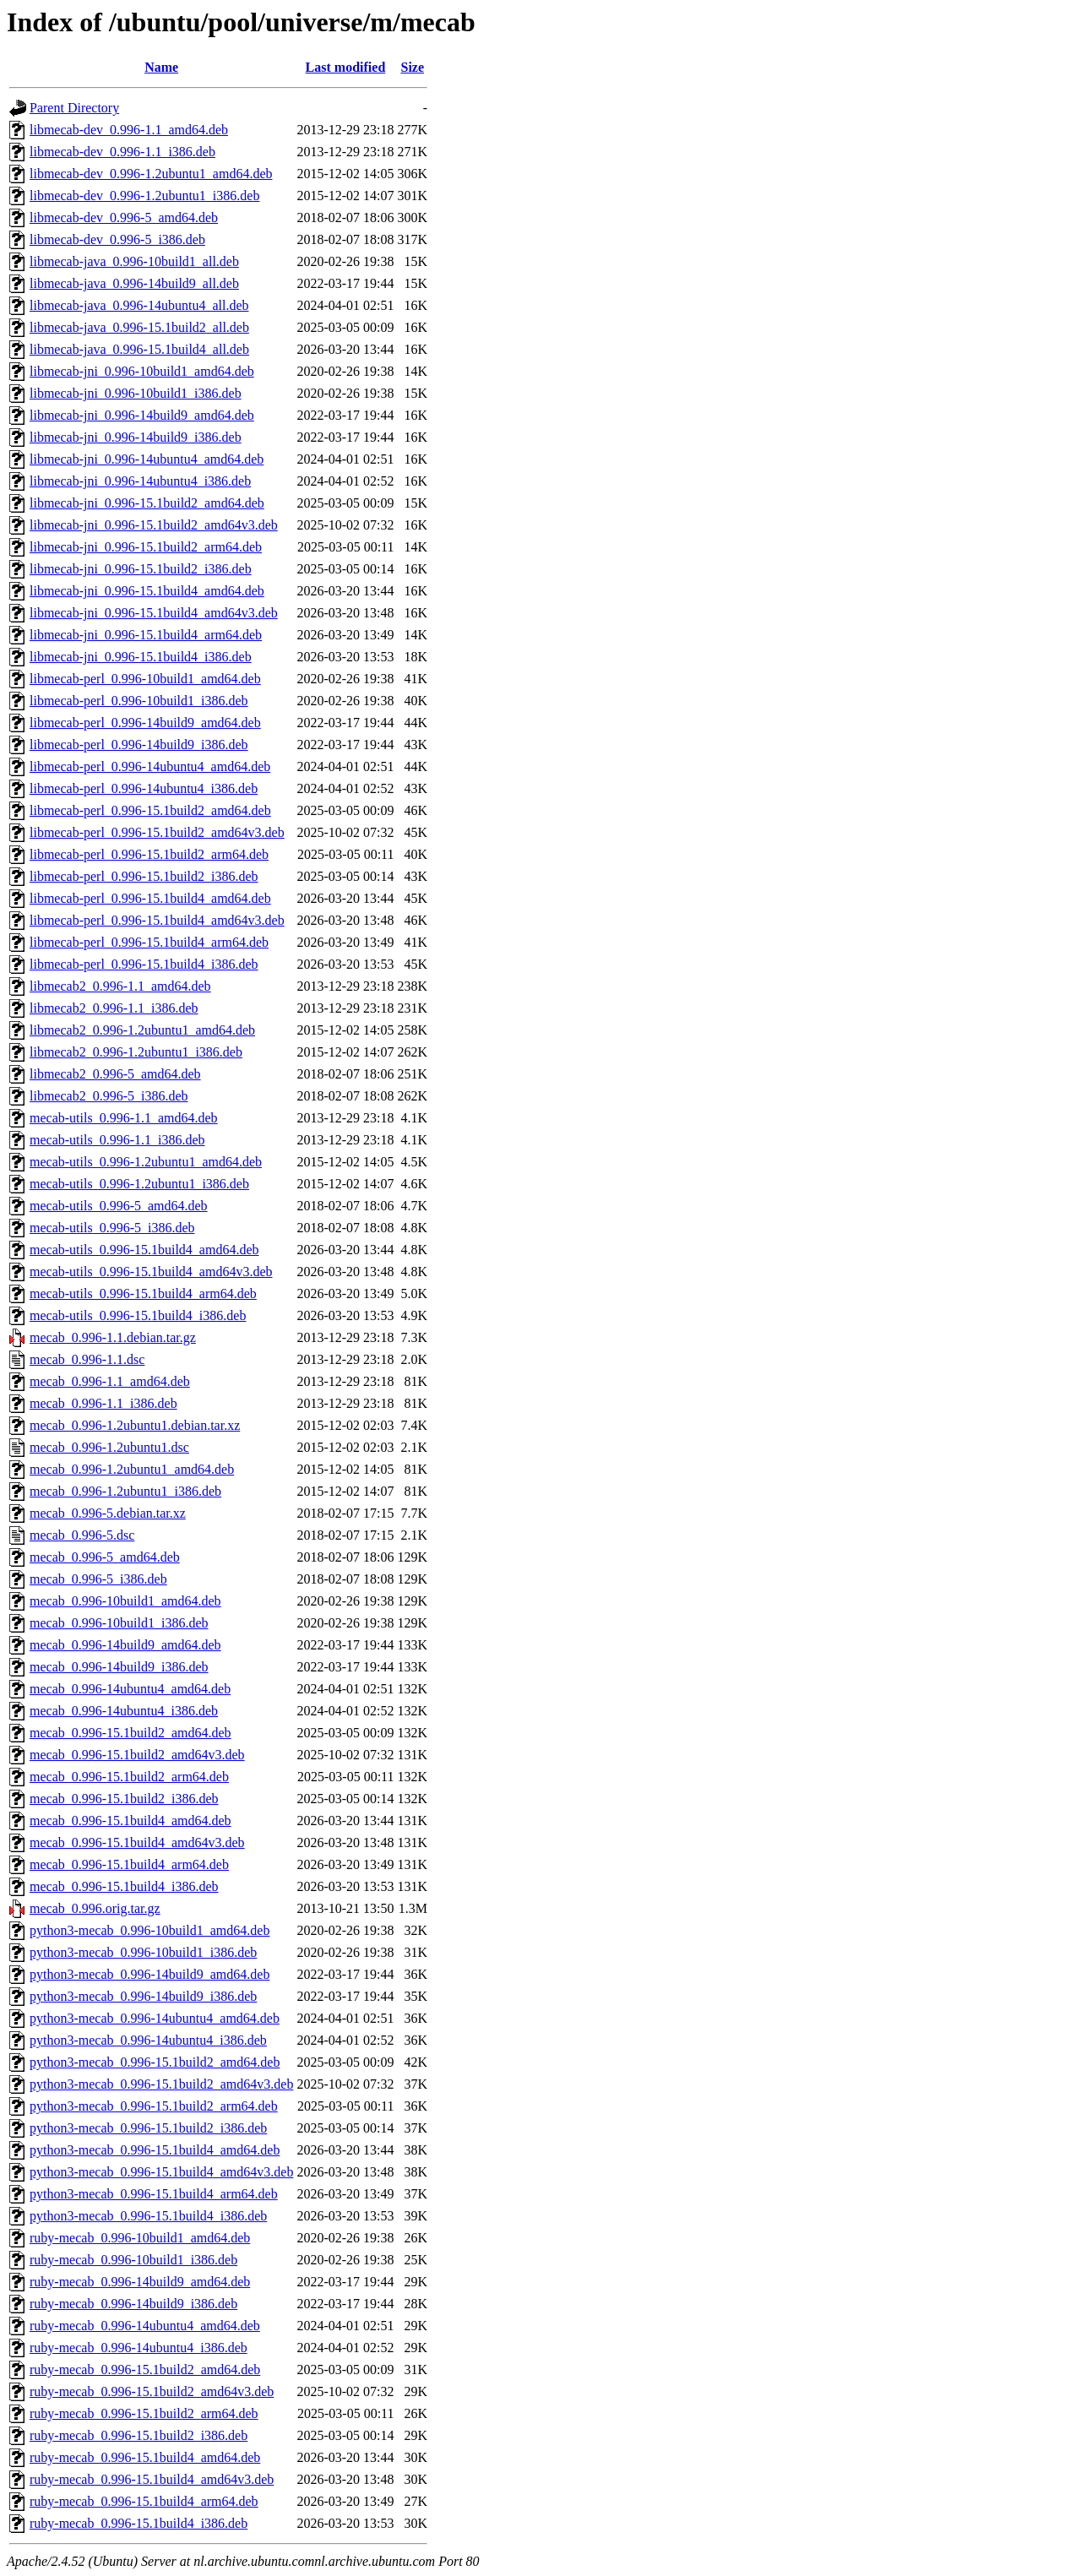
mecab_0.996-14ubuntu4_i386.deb (124, 1711)
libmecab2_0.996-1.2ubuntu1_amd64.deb (142, 1030)
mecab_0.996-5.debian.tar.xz (108, 1513)
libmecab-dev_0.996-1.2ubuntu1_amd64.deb (151, 173)
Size (413, 67)
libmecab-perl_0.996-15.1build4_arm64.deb (149, 942)
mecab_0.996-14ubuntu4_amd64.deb (130, 1689)
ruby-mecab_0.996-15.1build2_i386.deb (138, 2435)
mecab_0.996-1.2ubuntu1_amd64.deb (132, 1469)
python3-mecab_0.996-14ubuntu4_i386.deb (148, 2040)
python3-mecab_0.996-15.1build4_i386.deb (148, 2216)
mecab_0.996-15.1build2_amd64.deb (130, 1732)
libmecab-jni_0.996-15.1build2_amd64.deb (147, 503)
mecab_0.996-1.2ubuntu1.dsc (109, 1447)
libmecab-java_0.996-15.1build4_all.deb (139, 349)
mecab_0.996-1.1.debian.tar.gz (113, 1337)
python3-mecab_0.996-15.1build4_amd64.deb (155, 2150)
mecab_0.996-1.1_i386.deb (103, 1403)
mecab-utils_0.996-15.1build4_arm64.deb (143, 1293)
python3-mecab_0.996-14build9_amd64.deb (149, 1974)
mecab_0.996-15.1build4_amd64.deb (130, 1820)
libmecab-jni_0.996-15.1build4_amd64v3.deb (154, 613)
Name (161, 67)
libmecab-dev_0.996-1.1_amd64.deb (129, 129)
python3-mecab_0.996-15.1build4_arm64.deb (154, 2194)
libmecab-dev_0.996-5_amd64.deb (124, 217)
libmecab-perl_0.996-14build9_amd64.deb (145, 722)
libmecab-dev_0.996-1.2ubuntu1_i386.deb (144, 195)
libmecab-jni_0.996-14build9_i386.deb (136, 437)
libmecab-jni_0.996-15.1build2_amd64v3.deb (154, 525)
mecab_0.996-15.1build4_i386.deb (124, 1886)
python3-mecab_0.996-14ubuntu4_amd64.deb (155, 2018)
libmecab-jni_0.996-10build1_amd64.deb (142, 371)
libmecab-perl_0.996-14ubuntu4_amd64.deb (150, 766)
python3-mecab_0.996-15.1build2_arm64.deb (154, 2106)
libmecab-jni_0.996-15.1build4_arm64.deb (146, 635)
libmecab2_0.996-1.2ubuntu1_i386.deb (136, 1052)
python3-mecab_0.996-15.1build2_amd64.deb (155, 2062)
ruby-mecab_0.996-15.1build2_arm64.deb (144, 2413)
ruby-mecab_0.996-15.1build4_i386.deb (138, 2523)
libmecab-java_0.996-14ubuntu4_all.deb (139, 305)
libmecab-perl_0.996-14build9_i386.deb (139, 744)
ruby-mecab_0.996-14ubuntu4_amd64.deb (145, 2325)
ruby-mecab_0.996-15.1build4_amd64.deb (145, 2457)
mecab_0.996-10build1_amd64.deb (125, 1601)
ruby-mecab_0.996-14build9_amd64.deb (140, 2281)
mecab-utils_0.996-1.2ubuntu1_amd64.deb (146, 1162)
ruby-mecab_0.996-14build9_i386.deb (133, 2303)
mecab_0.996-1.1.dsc (87, 1359)
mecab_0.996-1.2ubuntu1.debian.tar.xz (135, 1425)
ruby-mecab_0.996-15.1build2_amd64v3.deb (152, 2391)
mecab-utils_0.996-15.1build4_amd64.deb (144, 1249)
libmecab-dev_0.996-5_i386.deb (117, 239)
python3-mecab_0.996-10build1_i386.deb (143, 1952)
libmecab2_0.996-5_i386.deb (109, 1096)
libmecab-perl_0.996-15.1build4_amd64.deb (150, 898)
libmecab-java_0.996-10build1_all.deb (134, 261)
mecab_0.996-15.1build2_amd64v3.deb (137, 1754)
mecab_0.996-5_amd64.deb (105, 1557)
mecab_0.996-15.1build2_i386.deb (124, 1798)
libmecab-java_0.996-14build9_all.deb (134, 283)
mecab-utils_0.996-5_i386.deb (112, 1227)
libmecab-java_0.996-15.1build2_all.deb (139, 327)
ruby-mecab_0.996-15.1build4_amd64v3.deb (152, 2479)
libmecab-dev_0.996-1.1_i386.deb (122, 151)
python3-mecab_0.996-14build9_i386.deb (143, 1996)
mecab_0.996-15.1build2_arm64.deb (129, 1776)
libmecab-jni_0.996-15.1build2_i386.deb (141, 569)
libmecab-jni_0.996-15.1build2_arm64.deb (146, 547)
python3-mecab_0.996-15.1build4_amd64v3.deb (161, 2172)
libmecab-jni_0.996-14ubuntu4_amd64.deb (146, 459)
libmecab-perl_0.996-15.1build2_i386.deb (144, 876)
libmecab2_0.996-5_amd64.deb (115, 1074)
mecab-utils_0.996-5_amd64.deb (119, 1205)
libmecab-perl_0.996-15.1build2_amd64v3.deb (157, 832)
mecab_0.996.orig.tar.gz (95, 1908)
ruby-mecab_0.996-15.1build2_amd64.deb (145, 2369)
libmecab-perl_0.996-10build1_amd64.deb (145, 678)
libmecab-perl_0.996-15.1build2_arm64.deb (149, 854)
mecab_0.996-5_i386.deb (98, 1579)
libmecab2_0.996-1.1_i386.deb (114, 1008)
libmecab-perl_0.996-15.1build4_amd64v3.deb (157, 920)
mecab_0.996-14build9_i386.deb (119, 1667)
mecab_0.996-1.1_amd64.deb (110, 1381)
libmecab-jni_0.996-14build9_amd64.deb (142, 415)
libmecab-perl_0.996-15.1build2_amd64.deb (150, 810)
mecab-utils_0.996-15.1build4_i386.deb (138, 1315)
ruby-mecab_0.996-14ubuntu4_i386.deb (138, 2347)
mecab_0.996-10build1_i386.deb (119, 1623)
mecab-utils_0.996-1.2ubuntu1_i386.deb (139, 1184)
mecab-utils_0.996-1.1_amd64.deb (124, 1118)
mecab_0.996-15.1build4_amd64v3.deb (137, 1842)
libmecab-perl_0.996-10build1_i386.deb (139, 700)
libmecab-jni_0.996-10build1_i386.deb (136, 393)
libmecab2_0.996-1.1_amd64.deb (120, 986)
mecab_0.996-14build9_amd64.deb (125, 1645)
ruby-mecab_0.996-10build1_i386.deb (133, 2260)
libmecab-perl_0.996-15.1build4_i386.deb (144, 964)
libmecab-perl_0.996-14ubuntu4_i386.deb (144, 788)
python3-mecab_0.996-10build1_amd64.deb (149, 1930)
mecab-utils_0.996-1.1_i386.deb (117, 1140)
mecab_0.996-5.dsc (82, 1535)
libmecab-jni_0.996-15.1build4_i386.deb (141, 656)
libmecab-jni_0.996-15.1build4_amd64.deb (147, 591)
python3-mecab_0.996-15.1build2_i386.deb (148, 2128)
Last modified (346, 67)
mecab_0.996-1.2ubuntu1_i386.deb (125, 1491)
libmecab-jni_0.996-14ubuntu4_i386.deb (140, 481)
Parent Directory (74, 108)
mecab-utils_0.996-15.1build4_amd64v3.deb (151, 1271)
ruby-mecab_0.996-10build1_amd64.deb (140, 2238)
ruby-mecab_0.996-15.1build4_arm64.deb (144, 2501)
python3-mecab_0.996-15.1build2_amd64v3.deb (161, 2084)
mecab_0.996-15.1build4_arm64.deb (129, 1864)
